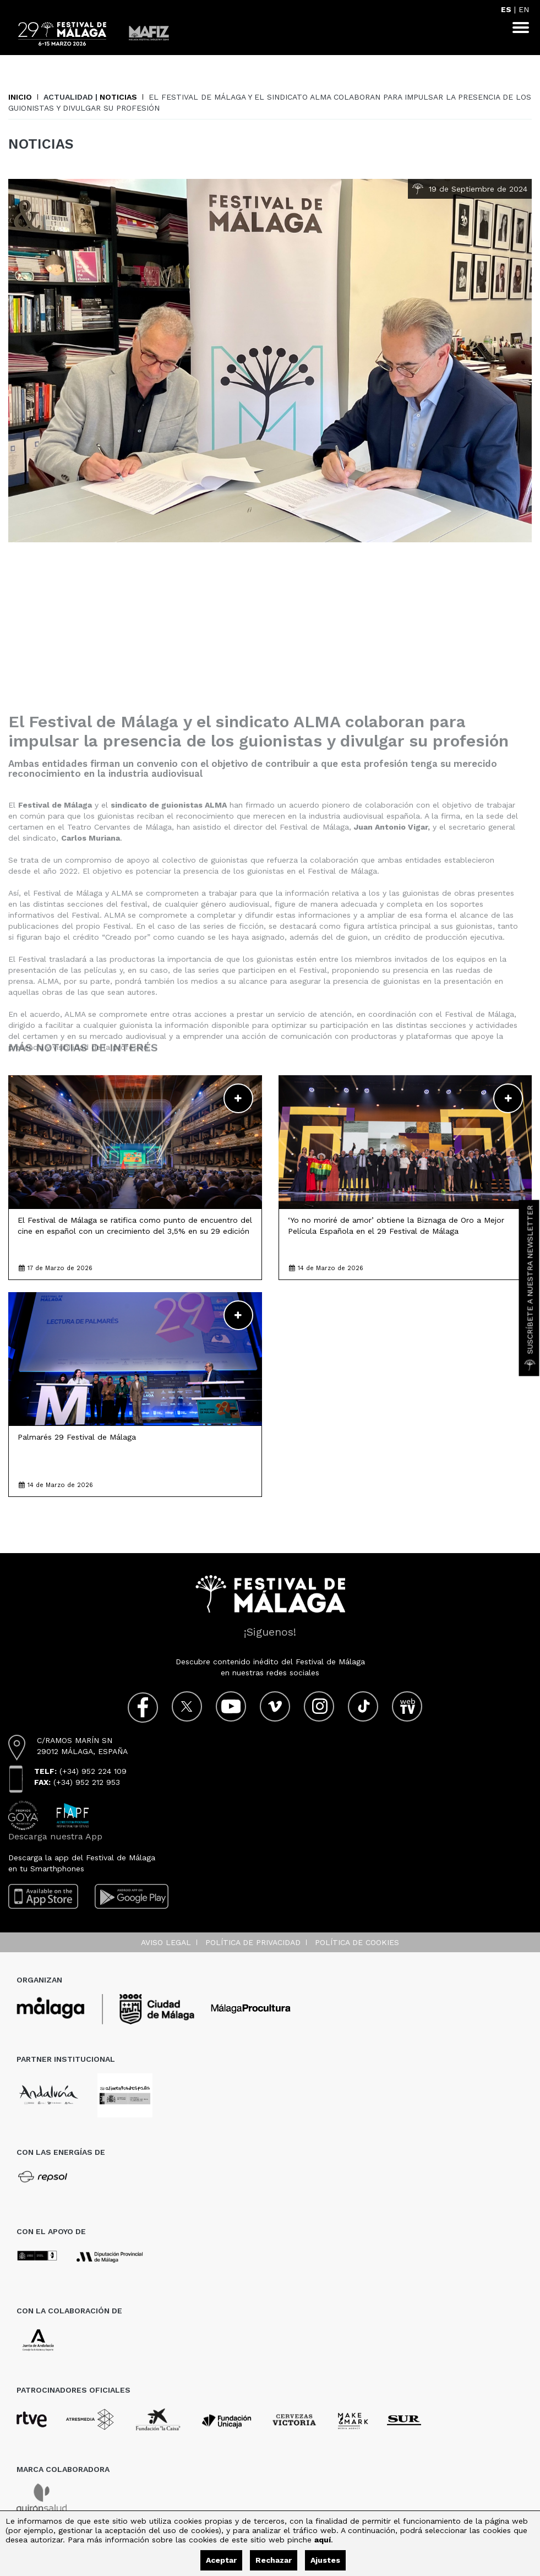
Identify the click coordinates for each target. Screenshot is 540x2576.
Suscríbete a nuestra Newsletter (530, 1288)
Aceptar (221, 2560)
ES (506, 9)
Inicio (20, 96)
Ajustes (325, 2560)
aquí (322, 2539)
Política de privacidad (253, 1942)
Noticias (118, 96)
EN (524, 9)
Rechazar (273, 2560)
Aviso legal (166, 1942)
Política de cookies (357, 1942)
